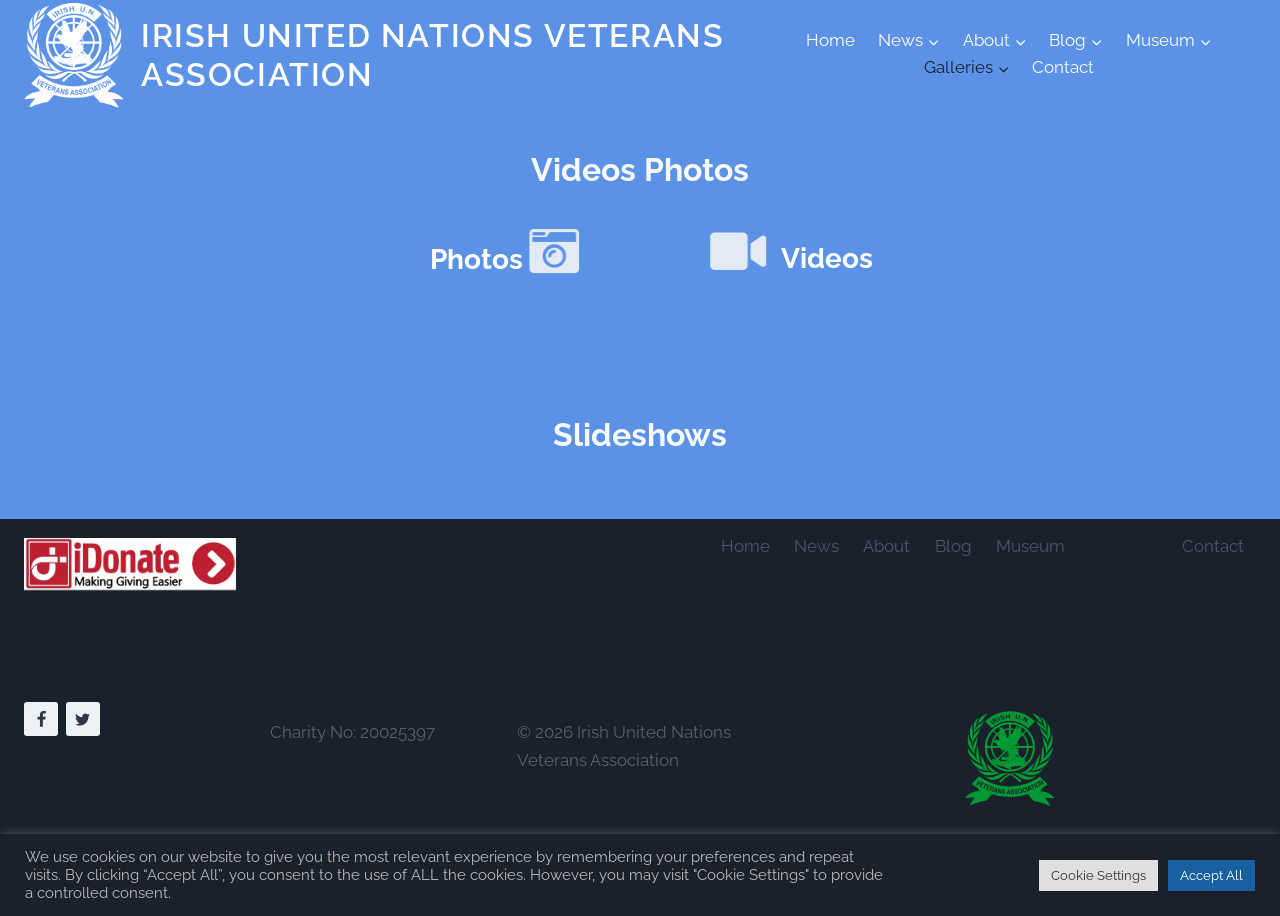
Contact (1063, 67)
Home (830, 40)
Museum (1030, 546)
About (886, 546)
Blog (953, 546)
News (816, 546)
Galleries (1123, 546)
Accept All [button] (1211, 875)
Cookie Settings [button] (1098, 875)
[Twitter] (83, 719)
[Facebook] (41, 719)
